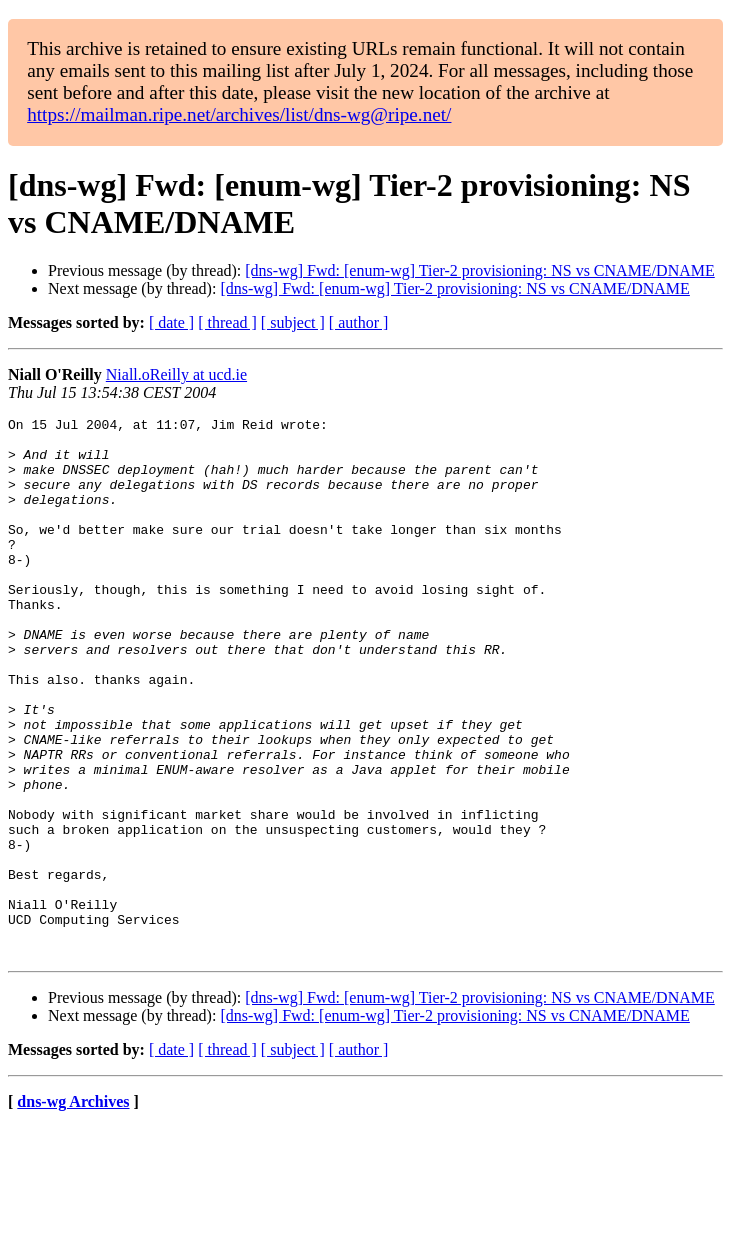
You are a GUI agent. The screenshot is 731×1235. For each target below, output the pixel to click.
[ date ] (171, 322)
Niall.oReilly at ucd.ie (176, 374)
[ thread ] (227, 322)
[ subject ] (293, 322)
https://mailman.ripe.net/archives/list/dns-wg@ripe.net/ (239, 114)
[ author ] (359, 322)
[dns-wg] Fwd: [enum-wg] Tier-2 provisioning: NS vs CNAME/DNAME (479, 270)
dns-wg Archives (73, 1209)
